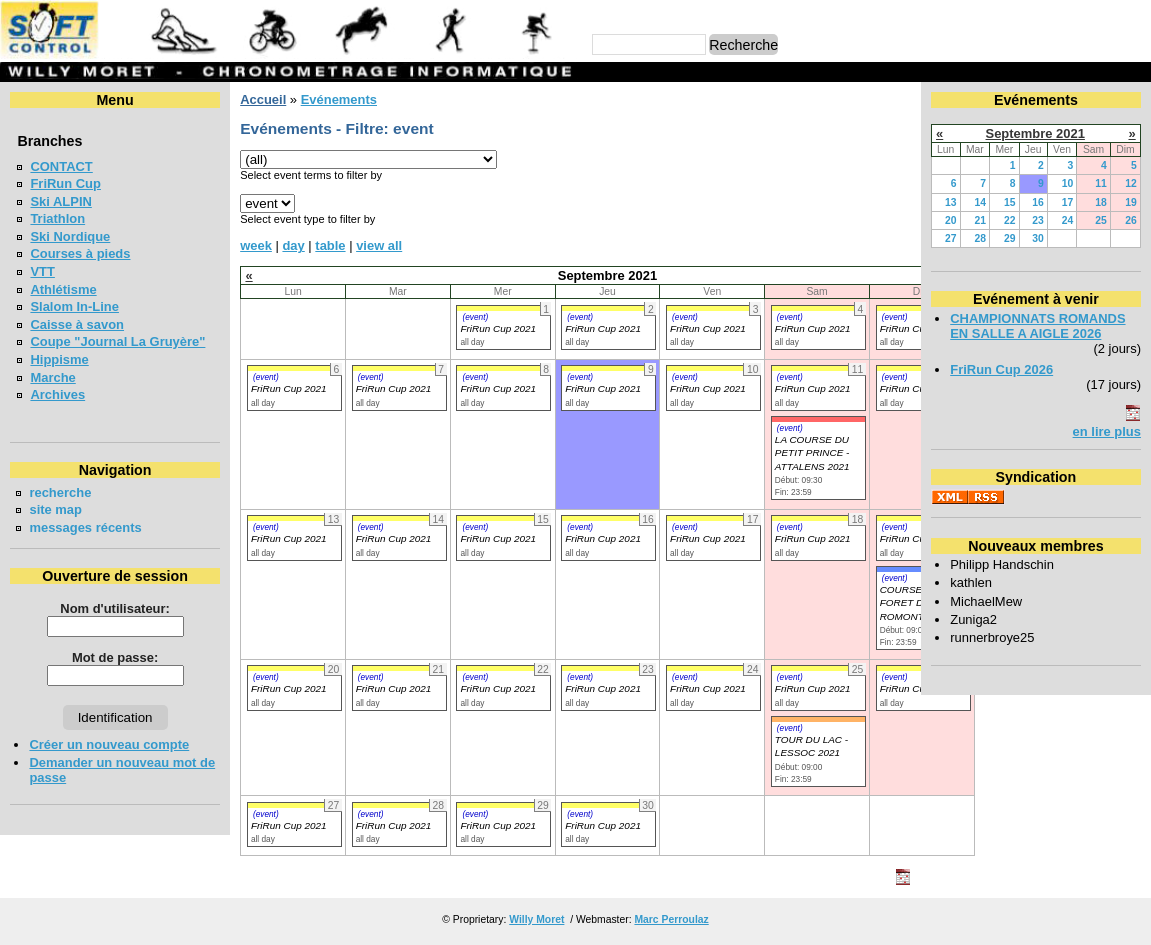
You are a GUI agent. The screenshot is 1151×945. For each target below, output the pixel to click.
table (330, 245)
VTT (42, 271)
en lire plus (1107, 431)
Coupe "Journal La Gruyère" (117, 341)
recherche (60, 492)
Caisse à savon (77, 324)
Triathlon (57, 218)
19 (1131, 202)
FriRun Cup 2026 (1001, 369)
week (256, 245)
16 (1038, 202)
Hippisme (59, 359)
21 (980, 220)
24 (1068, 220)
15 (1010, 202)
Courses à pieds (80, 253)
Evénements (339, 99)
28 (980, 238)
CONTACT (61, 166)
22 (1010, 220)
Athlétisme (63, 289)
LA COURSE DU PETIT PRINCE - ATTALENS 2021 (812, 453)
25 (1101, 220)
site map (55, 509)
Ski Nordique (70, 236)
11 (1101, 183)
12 (1131, 183)
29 (1010, 238)
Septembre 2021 (1035, 133)
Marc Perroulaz (671, 919)
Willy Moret (536, 919)
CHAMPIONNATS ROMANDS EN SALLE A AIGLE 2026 (1037, 326)
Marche (52, 377)
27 (951, 238)
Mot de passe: (115, 657)
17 (1068, 202)
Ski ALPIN (60, 201)
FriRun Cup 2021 (498, 328)
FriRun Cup (65, 183)
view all (379, 245)
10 (1068, 183)
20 (951, 220)
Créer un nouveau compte (109, 744)
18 (1101, 202)
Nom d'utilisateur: (115, 608)
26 (1131, 220)
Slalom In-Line (74, 306)
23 (1038, 220)
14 (980, 202)
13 (951, 202)
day (293, 245)
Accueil (263, 99)
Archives (57, 394)
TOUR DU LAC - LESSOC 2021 (811, 746)
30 (1038, 238)
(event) (475, 317)
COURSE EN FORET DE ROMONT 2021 (914, 603)
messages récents (85, 527)
